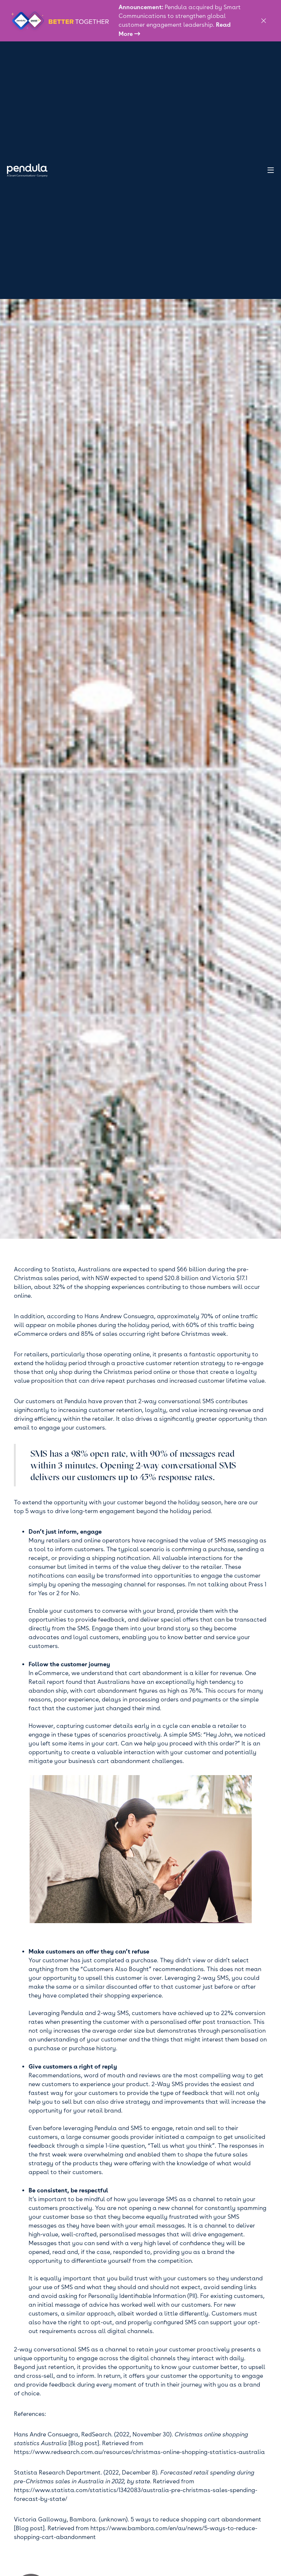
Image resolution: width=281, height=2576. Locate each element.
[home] (31, 170)
